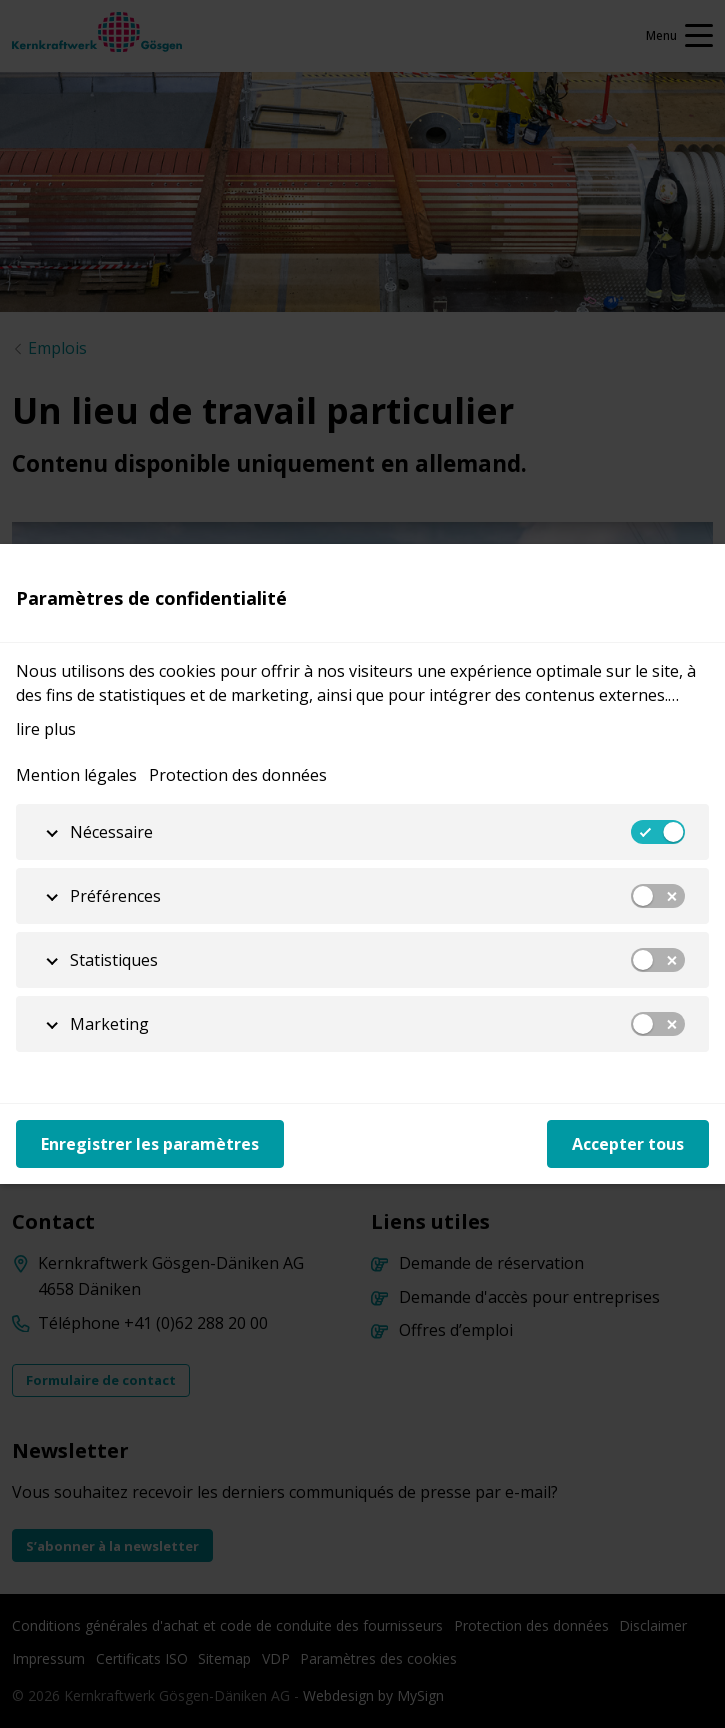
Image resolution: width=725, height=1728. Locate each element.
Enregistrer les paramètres (150, 1144)
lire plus (46, 729)
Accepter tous (628, 1144)
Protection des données (238, 775)
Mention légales (76, 775)
